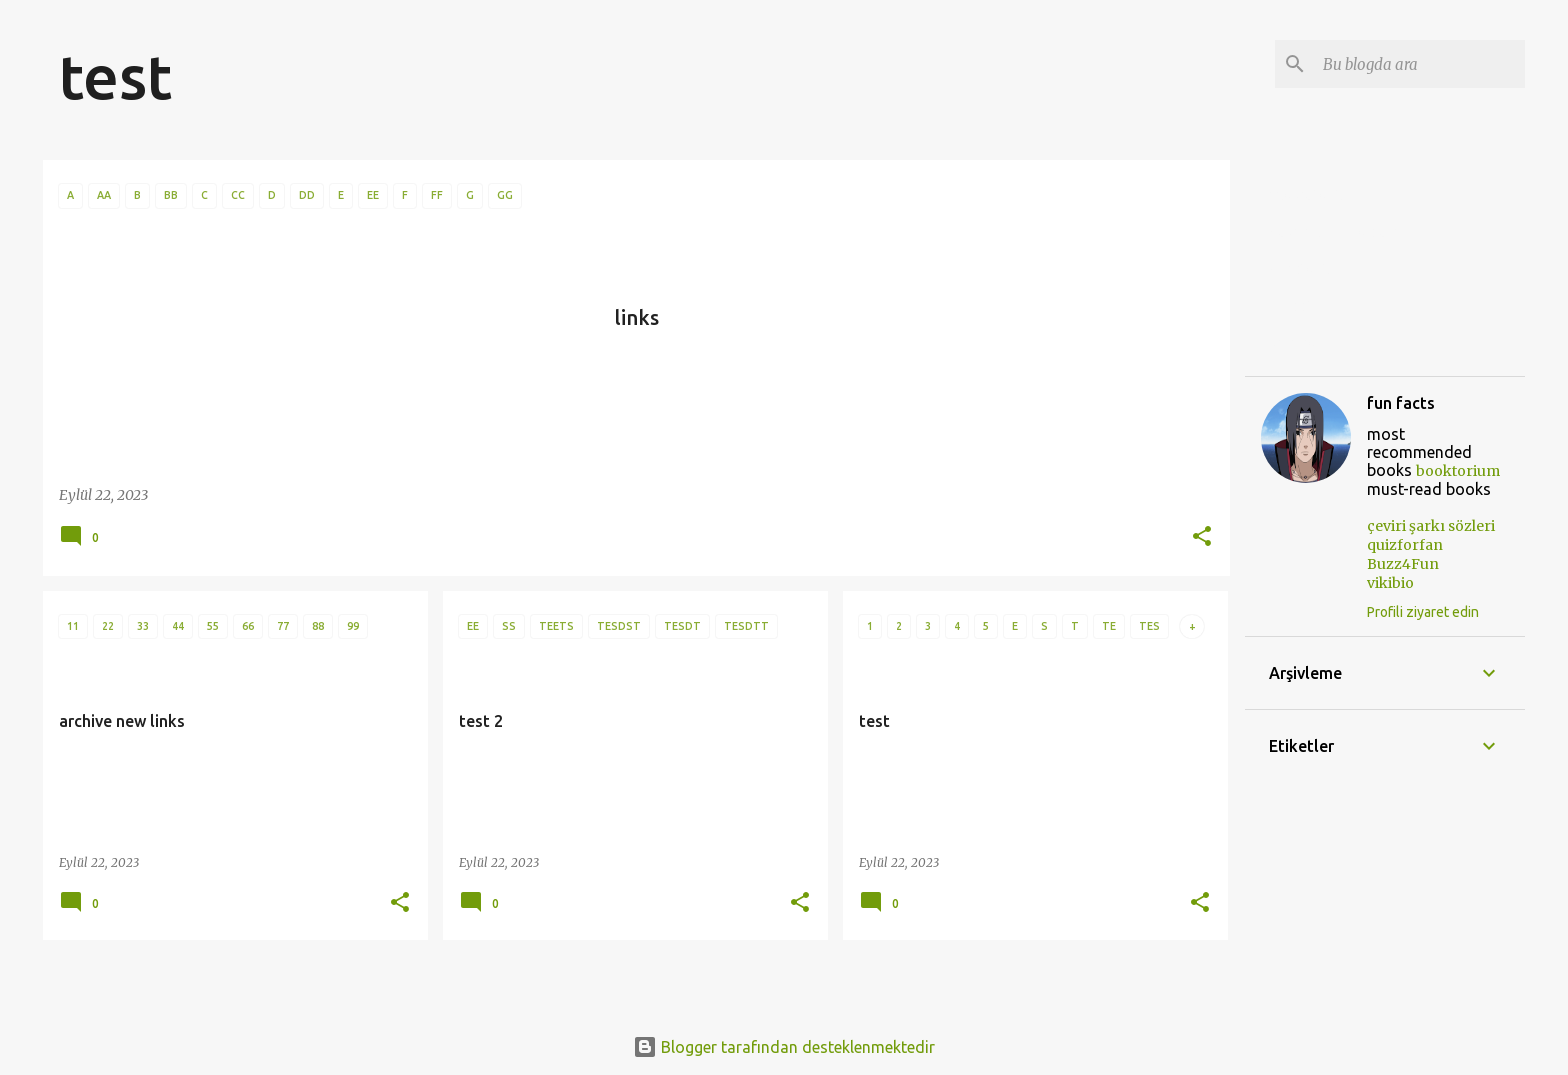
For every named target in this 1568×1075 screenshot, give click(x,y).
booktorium (1458, 471)
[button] (1202, 537)
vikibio (1292, 343)
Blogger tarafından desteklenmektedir (784, 1047)
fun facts (1401, 403)
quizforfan (1307, 269)
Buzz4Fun (1305, 306)
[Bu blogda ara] (1420, 64)
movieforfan (1313, 195)
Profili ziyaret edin (1423, 612)
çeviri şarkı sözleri (1333, 232)
